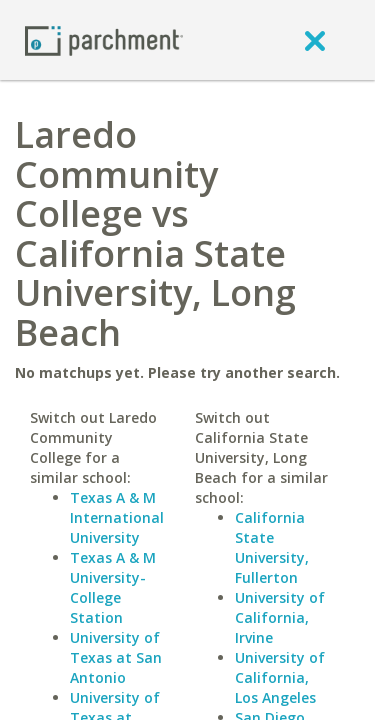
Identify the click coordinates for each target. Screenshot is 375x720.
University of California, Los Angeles (280, 677)
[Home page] (104, 39)
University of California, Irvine (280, 617)
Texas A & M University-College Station (113, 587)
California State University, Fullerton (272, 547)
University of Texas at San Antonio (116, 657)
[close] (315, 40)
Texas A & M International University (117, 517)
